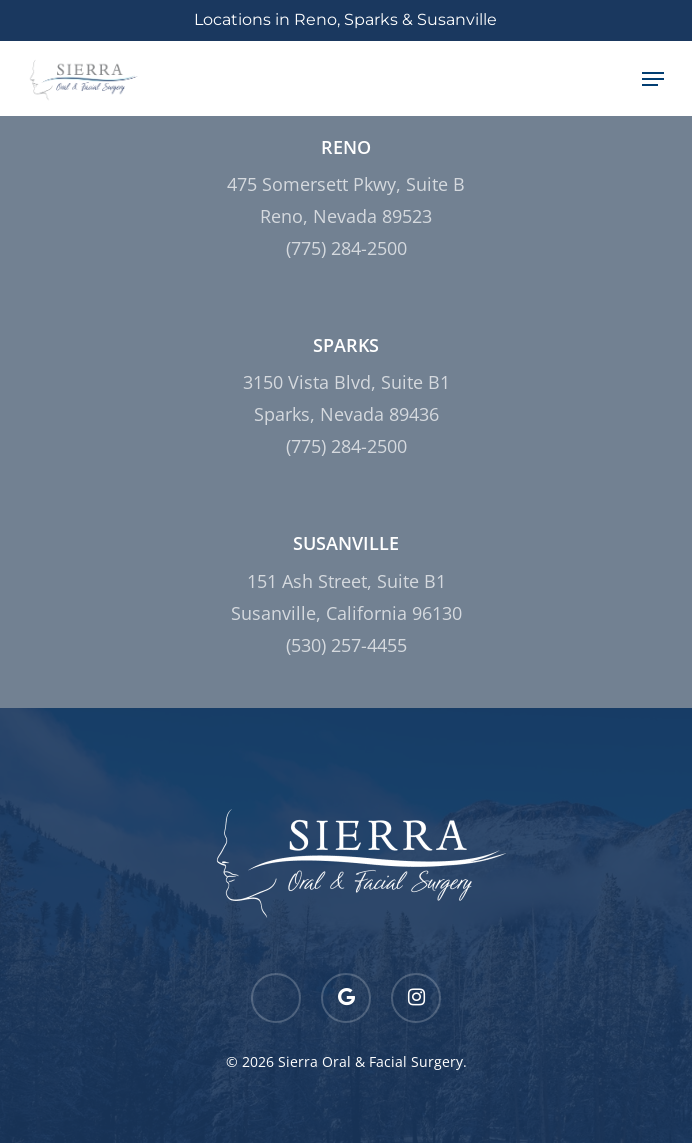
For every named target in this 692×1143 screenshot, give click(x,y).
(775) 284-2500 (346, 248)
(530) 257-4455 (346, 645)
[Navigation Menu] (653, 79)
